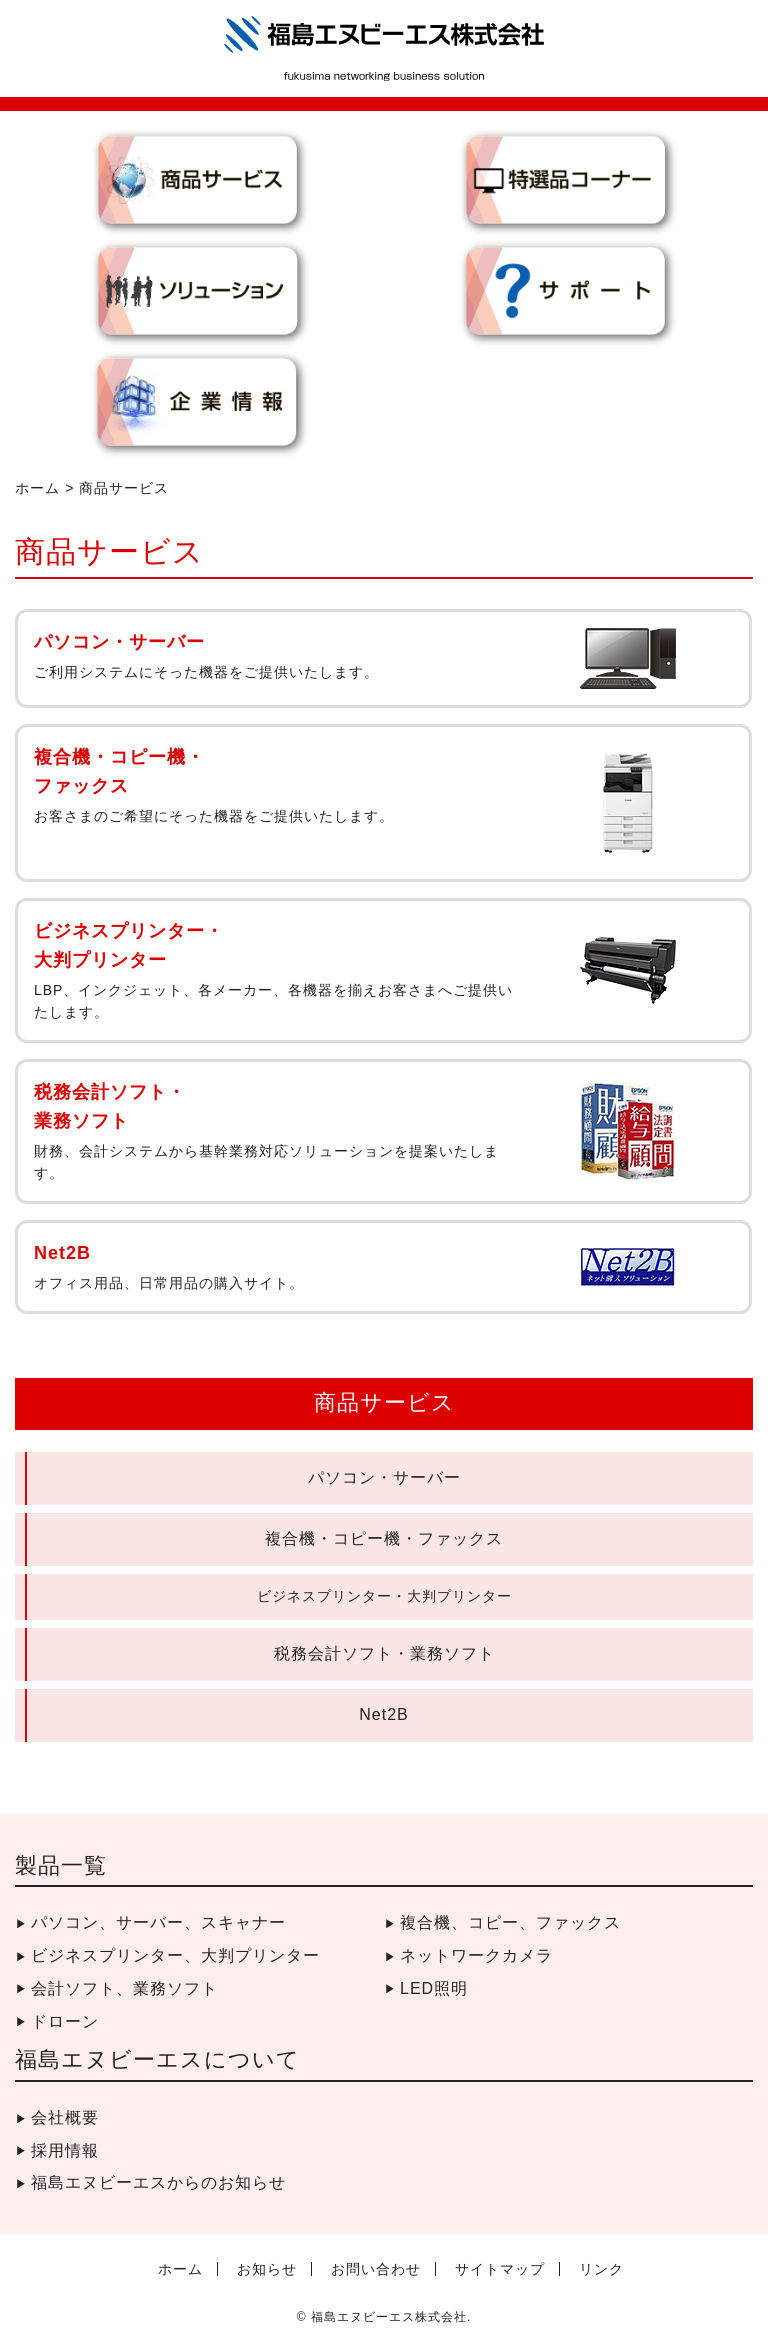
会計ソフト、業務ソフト (124, 1988)
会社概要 (65, 2117)
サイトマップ (500, 2269)
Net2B (383, 1714)
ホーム (37, 488)
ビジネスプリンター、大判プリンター (175, 1955)
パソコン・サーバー (384, 1477)
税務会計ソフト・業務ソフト (384, 1653)
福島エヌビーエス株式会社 (389, 2317)
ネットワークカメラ (476, 1955)
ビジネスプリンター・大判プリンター (384, 1596)
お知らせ (267, 2269)
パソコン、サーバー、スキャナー (158, 1922)
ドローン (65, 2021)
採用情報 (65, 2150)
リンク (601, 2269)
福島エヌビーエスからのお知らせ (158, 2182)
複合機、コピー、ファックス (510, 1922)
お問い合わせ (376, 2269)
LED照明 (434, 1988)
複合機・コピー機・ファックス (384, 1538)
